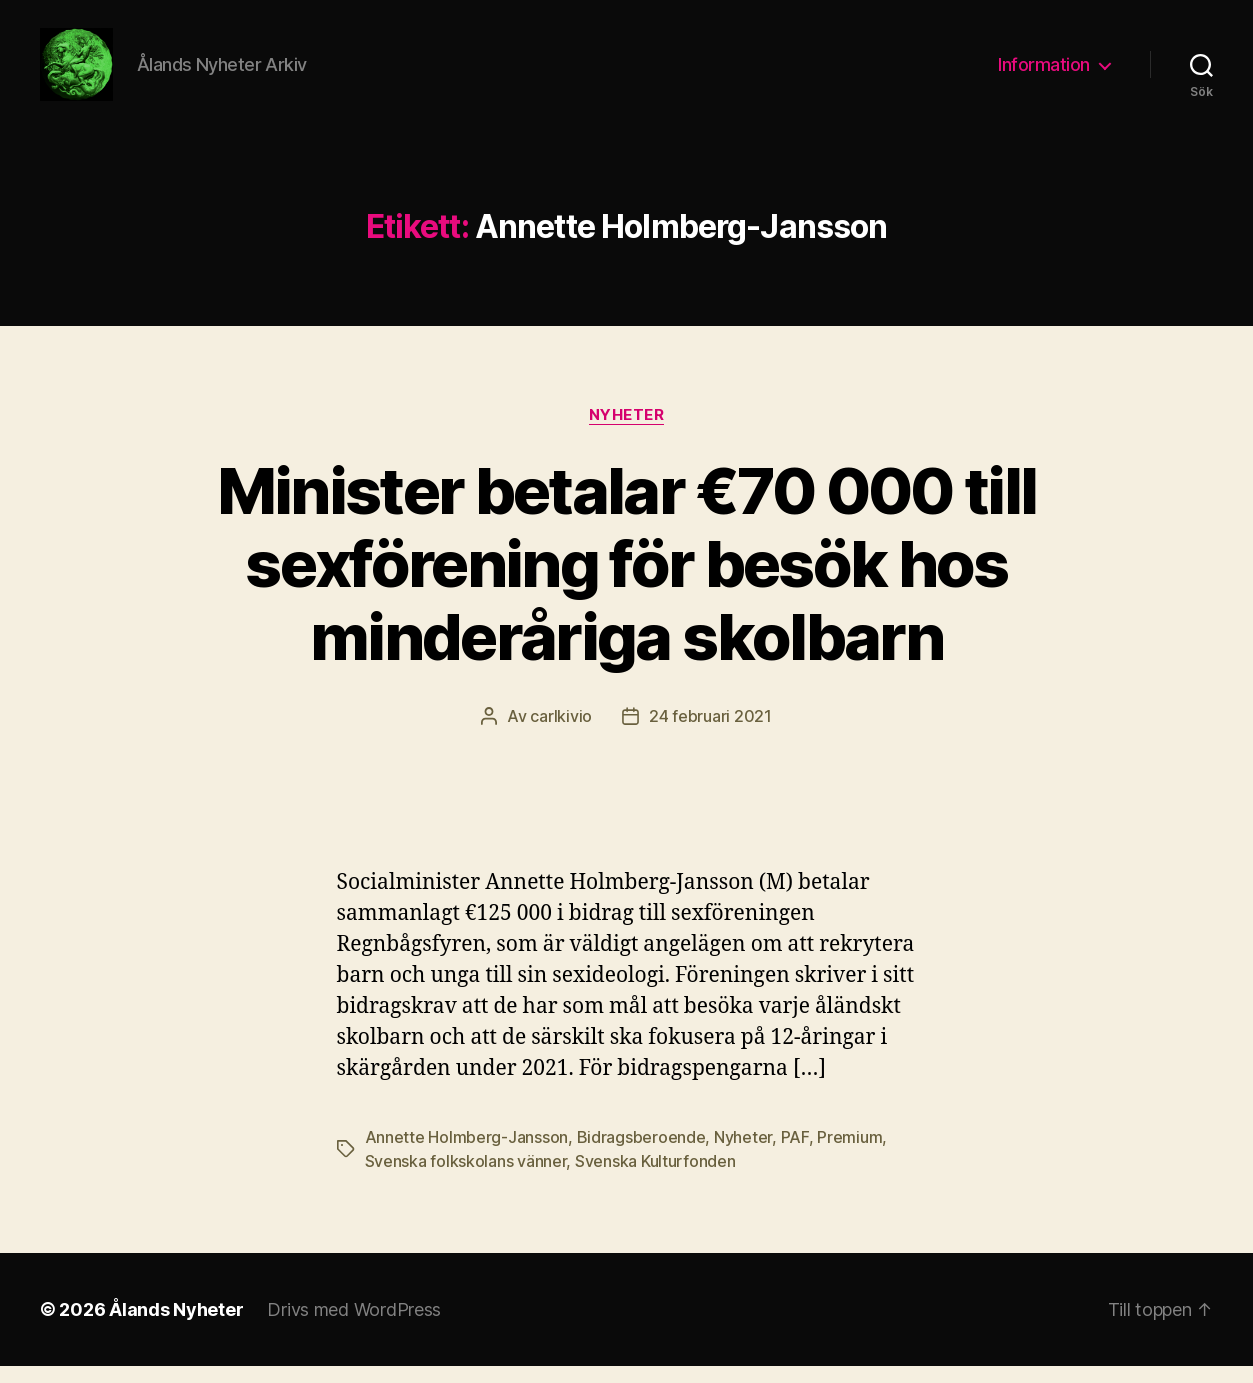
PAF (795, 1154)
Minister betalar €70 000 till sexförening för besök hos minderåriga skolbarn (627, 580)
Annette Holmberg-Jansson (467, 1154)
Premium (849, 1154)
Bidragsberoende (641, 1154)
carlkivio (561, 733)
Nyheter (627, 431)
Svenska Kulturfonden (655, 1178)
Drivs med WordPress (354, 1326)
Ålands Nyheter (176, 1326)
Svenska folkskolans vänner (466, 1178)
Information (1044, 72)
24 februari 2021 (710, 733)
